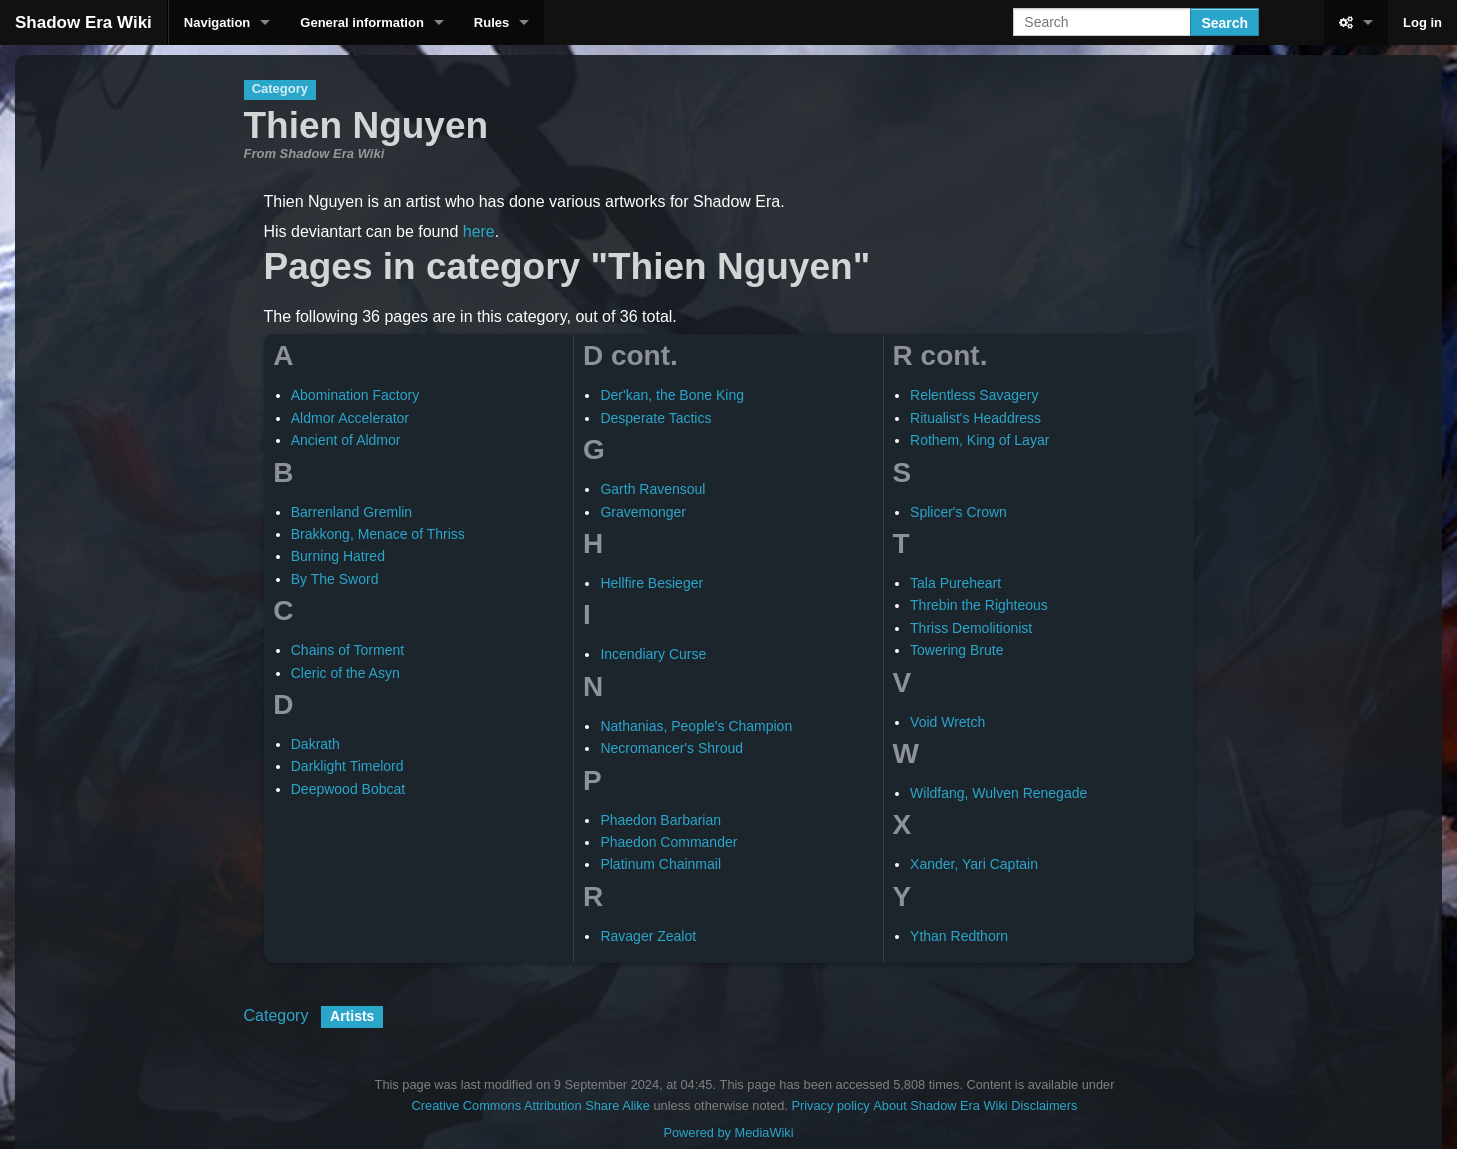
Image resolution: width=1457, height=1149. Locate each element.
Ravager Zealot (648, 936)
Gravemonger (643, 512)
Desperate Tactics (655, 418)
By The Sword (335, 579)
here (479, 231)
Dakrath (315, 744)
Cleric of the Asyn (345, 673)
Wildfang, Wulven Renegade (998, 793)
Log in (1422, 22)
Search (1224, 23)
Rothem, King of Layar (979, 440)
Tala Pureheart (955, 583)
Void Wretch (947, 722)
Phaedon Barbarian (660, 820)
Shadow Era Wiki (83, 22)
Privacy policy (830, 1105)
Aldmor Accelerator (350, 418)
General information (362, 22)
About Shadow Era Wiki (940, 1105)
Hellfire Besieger (651, 583)
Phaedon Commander (668, 842)
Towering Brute (956, 650)
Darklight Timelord (347, 766)
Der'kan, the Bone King (672, 395)
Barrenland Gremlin (351, 512)
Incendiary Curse (653, 654)
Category (276, 1015)
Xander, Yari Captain (974, 864)
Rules (491, 22)
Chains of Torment (347, 650)
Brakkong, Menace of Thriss (378, 534)
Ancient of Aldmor (346, 440)
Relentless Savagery (974, 395)
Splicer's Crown (958, 512)
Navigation (217, 22)
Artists (352, 1016)
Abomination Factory (355, 395)
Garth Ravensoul (652, 489)
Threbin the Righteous (979, 605)
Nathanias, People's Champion (696, 726)
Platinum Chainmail (660, 864)
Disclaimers (1044, 1105)
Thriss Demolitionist (971, 628)
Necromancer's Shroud (671, 748)
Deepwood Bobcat (348, 789)
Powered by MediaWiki (728, 1132)
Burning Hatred (338, 556)
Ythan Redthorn (959, 936)
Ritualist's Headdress (975, 418)
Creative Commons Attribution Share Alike (531, 1105)
